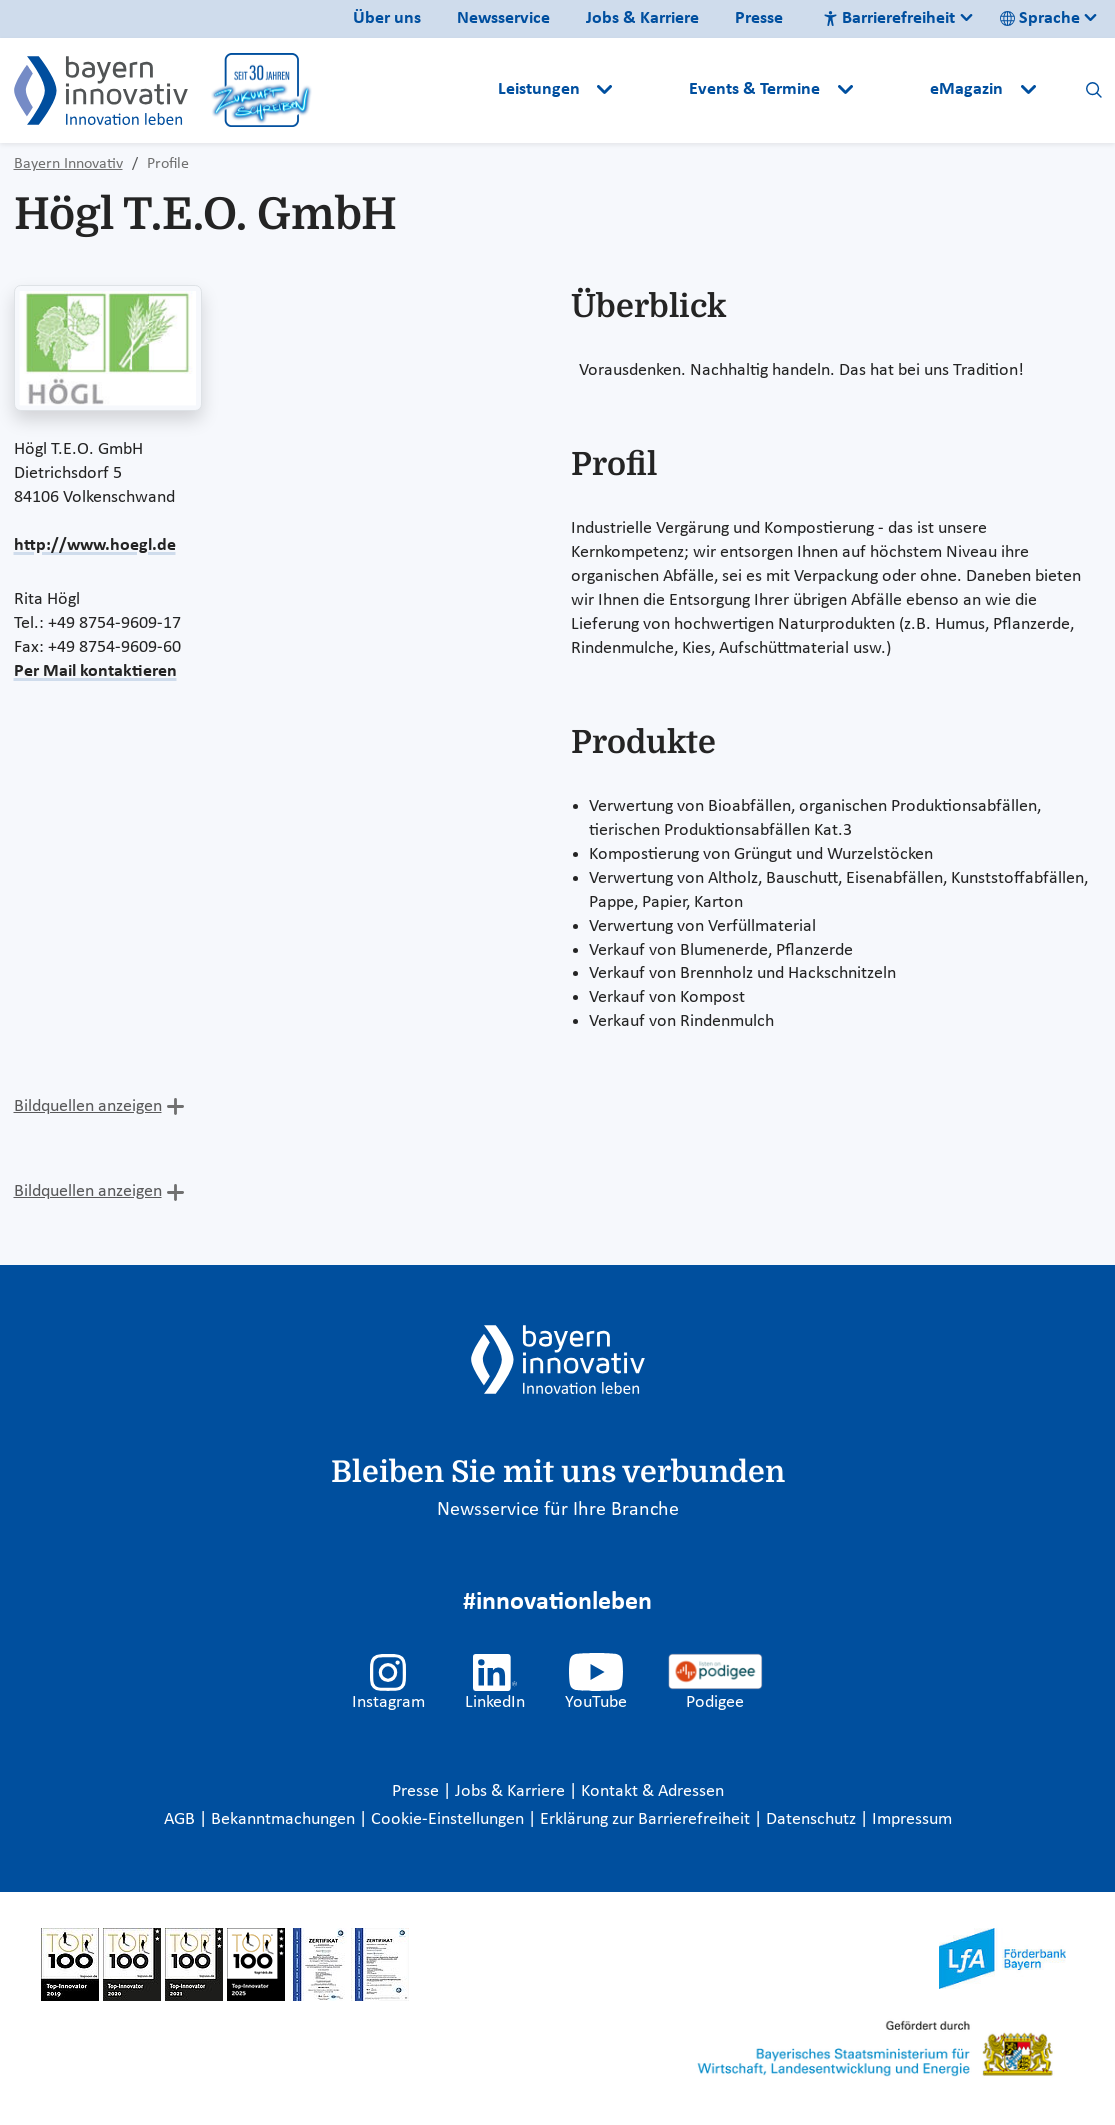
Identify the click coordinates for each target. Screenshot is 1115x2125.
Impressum (912, 1819)
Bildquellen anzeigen (88, 1106)
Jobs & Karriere (642, 18)
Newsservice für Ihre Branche (558, 1510)
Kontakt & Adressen (652, 1791)
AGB (181, 1819)
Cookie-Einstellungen (447, 1819)
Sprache (1040, 18)
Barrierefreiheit (889, 18)
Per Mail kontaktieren (95, 671)
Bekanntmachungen (285, 1819)
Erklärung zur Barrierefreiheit (647, 1819)
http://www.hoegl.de (95, 545)
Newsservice (503, 18)
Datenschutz (813, 1819)
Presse (759, 18)
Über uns (387, 18)
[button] (653, 90)
